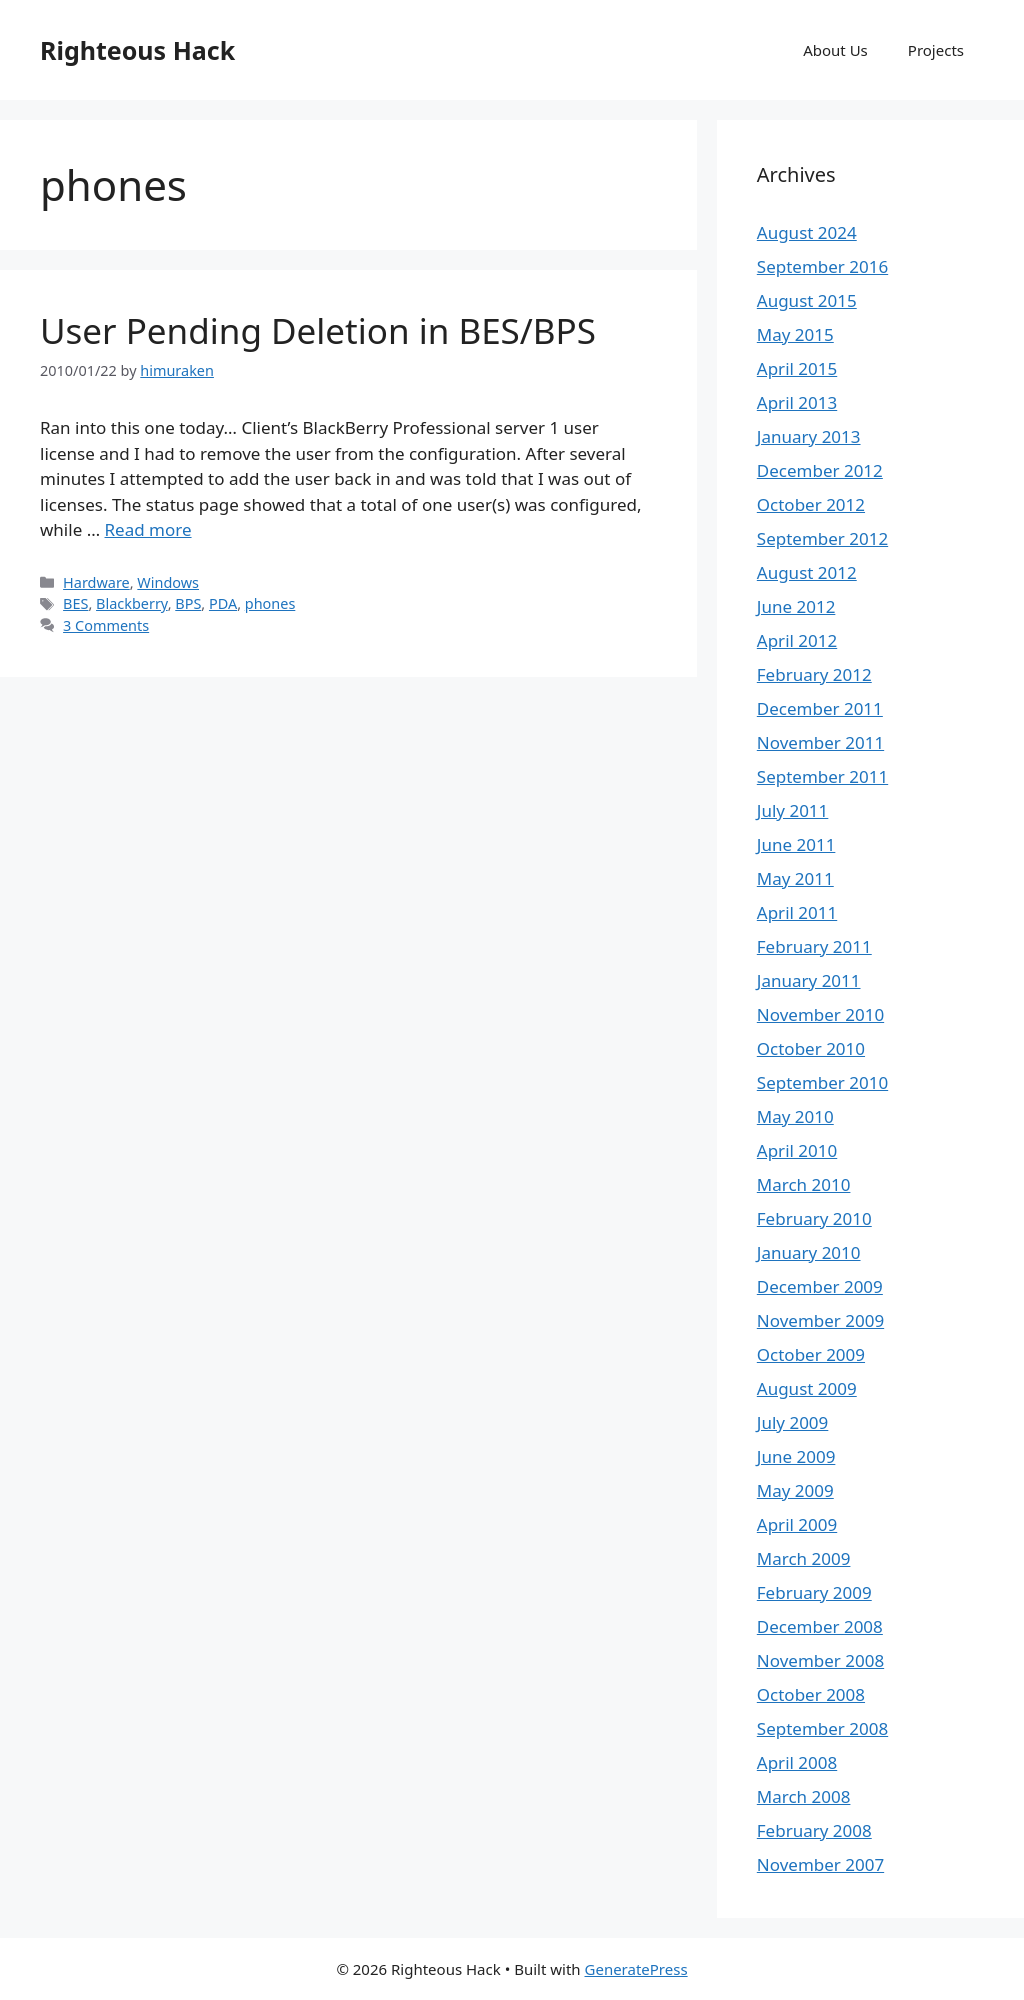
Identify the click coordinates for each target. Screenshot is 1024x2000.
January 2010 (809, 1252)
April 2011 (797, 912)
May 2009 (795, 1490)
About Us (835, 50)
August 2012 (807, 572)
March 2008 (804, 1796)
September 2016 (822, 266)
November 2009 (820, 1320)
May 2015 (795, 334)
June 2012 (796, 606)
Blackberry (132, 603)
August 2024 (807, 232)
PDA (223, 603)
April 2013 (797, 402)
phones (270, 603)
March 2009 (804, 1558)
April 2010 (797, 1150)
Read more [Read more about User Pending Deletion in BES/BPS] (148, 529)
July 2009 (793, 1422)
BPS (188, 603)
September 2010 (822, 1082)
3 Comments (106, 625)
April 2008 (797, 1762)
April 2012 (797, 640)
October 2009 (811, 1354)
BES (75, 603)
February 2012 (814, 674)
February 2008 (814, 1830)
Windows (168, 582)
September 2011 (822, 776)
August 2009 (807, 1388)
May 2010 (795, 1116)
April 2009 (797, 1524)
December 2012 (820, 470)
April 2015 (797, 368)
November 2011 (820, 742)
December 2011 (820, 708)
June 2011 (796, 844)
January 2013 (809, 436)
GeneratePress (636, 1969)
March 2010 (804, 1184)
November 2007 (820, 1864)
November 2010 (820, 1014)
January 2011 (809, 980)
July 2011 (793, 810)
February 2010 (814, 1218)
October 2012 (811, 504)
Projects (936, 50)
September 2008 (822, 1728)
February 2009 (814, 1592)
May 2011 (795, 878)
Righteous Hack (137, 50)
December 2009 (820, 1286)
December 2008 (820, 1626)
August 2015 (807, 300)
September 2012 (822, 538)
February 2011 (814, 946)
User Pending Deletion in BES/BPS (318, 330)
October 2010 (811, 1048)
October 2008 (811, 1694)
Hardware (96, 582)
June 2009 (796, 1456)
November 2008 (820, 1660)
